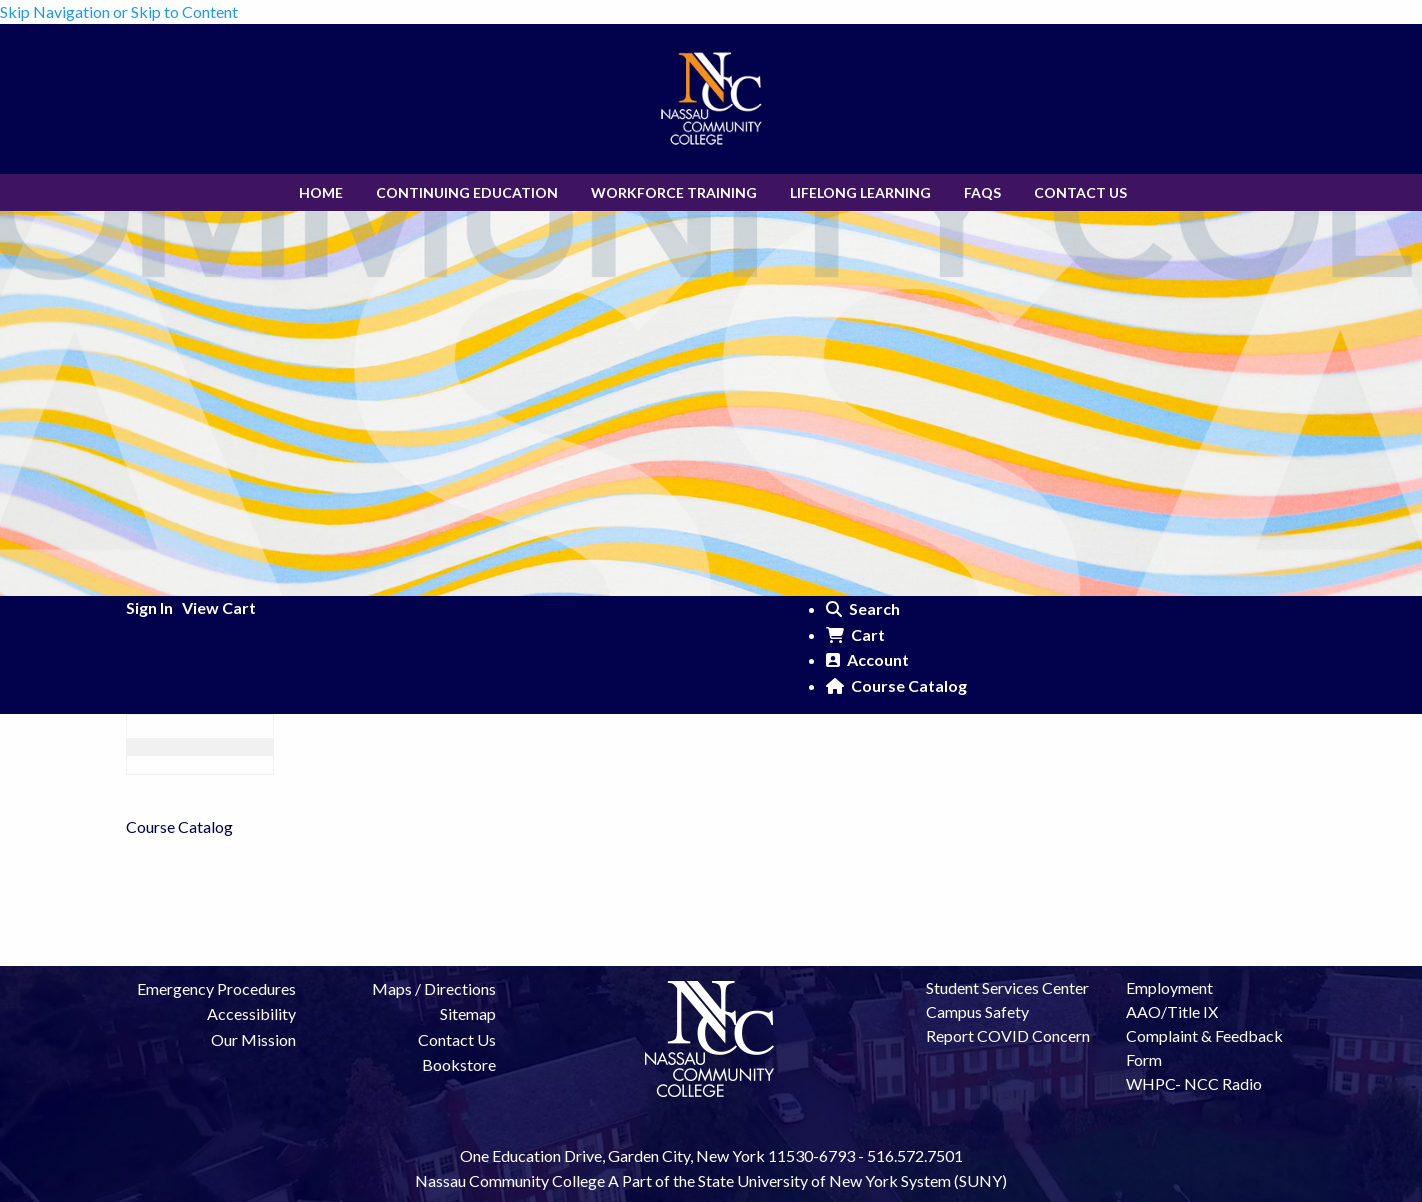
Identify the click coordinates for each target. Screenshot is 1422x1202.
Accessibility (251, 1013)
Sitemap (468, 1013)
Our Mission (253, 1039)
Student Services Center (1007, 987)
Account (867, 659)
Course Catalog (896, 685)
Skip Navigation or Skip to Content (119, 11)
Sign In (149, 607)
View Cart (219, 607)
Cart (855, 634)
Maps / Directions (434, 988)
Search (863, 608)
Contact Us (457, 1039)
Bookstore (459, 1064)
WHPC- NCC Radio (1194, 1083)
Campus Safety (977, 1011)
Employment (1169, 987)
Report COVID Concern (1008, 1035)
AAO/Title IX (1172, 1011)
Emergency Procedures (216, 988)
